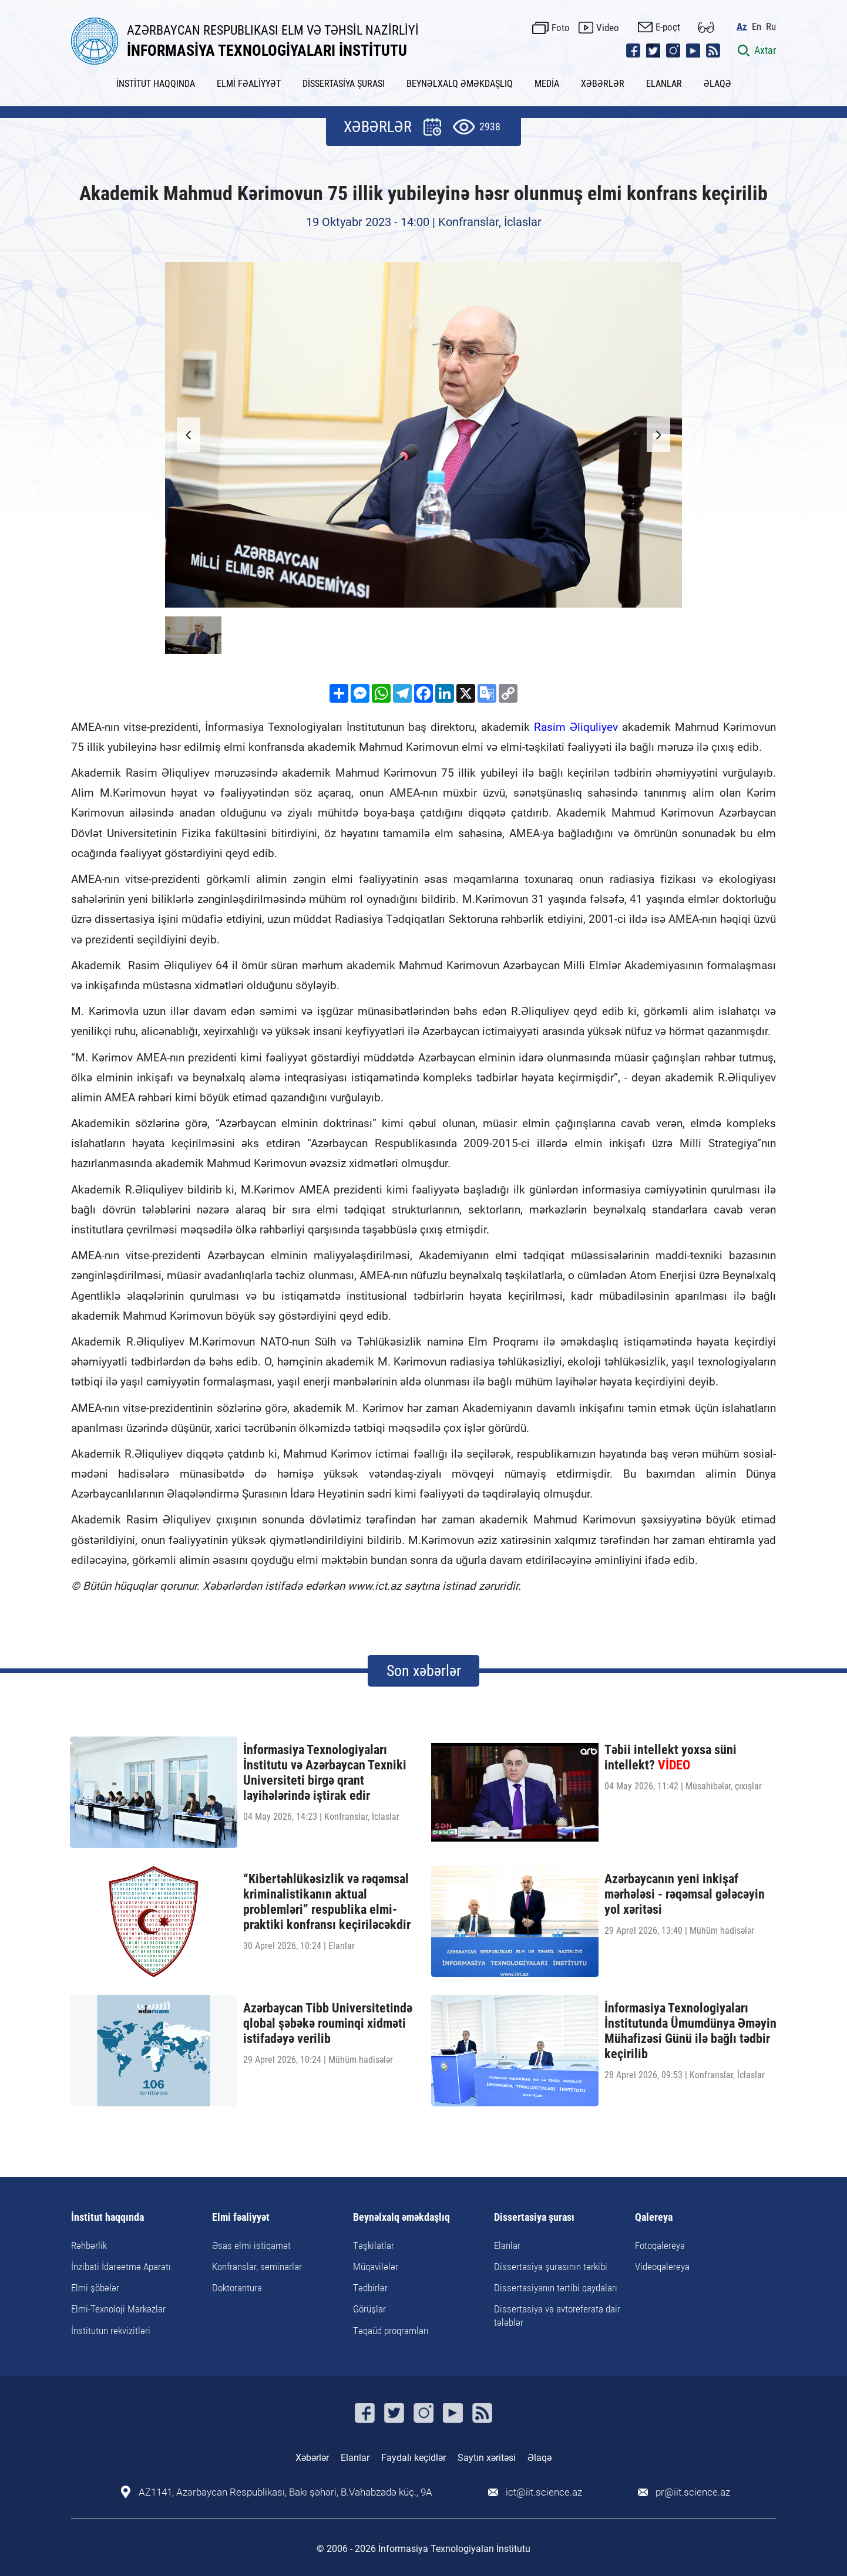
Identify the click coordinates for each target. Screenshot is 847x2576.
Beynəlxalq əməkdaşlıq (401, 2217)
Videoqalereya (662, 2266)
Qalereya (654, 2217)
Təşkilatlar (373, 2245)
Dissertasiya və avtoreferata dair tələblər (557, 2315)
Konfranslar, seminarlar (257, 2266)
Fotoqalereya (660, 2245)
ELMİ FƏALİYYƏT (249, 83)
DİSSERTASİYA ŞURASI (343, 83)
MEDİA (547, 83)
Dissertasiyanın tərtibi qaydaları (555, 2288)
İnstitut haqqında (107, 2217)
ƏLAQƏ (717, 83)
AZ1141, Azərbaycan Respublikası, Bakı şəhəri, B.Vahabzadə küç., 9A (285, 2492)
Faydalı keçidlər (413, 2457)
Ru (771, 27)
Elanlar (507, 2245)
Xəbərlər (312, 2457)
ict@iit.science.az (544, 2492)
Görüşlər (369, 2309)
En (756, 27)
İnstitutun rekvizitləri (110, 2330)
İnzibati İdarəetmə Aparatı (121, 2266)
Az (742, 27)
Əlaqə (539, 2457)
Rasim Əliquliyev (576, 727)
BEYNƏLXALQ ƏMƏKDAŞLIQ (459, 83)
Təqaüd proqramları (391, 2330)
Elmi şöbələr (95, 2288)
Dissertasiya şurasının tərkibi (550, 2266)
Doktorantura (237, 2288)
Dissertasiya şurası (534, 2217)
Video (607, 27)
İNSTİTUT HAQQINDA (155, 83)
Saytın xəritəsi (487, 2457)
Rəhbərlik (89, 2245)
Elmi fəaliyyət (241, 2217)
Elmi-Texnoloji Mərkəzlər (118, 2309)
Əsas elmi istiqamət (251, 2245)
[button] (658, 435)
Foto (561, 27)
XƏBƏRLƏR (602, 83)
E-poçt (668, 27)
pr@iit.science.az (693, 2492)
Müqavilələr (375, 2266)
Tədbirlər (370, 2288)
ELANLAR (664, 83)
